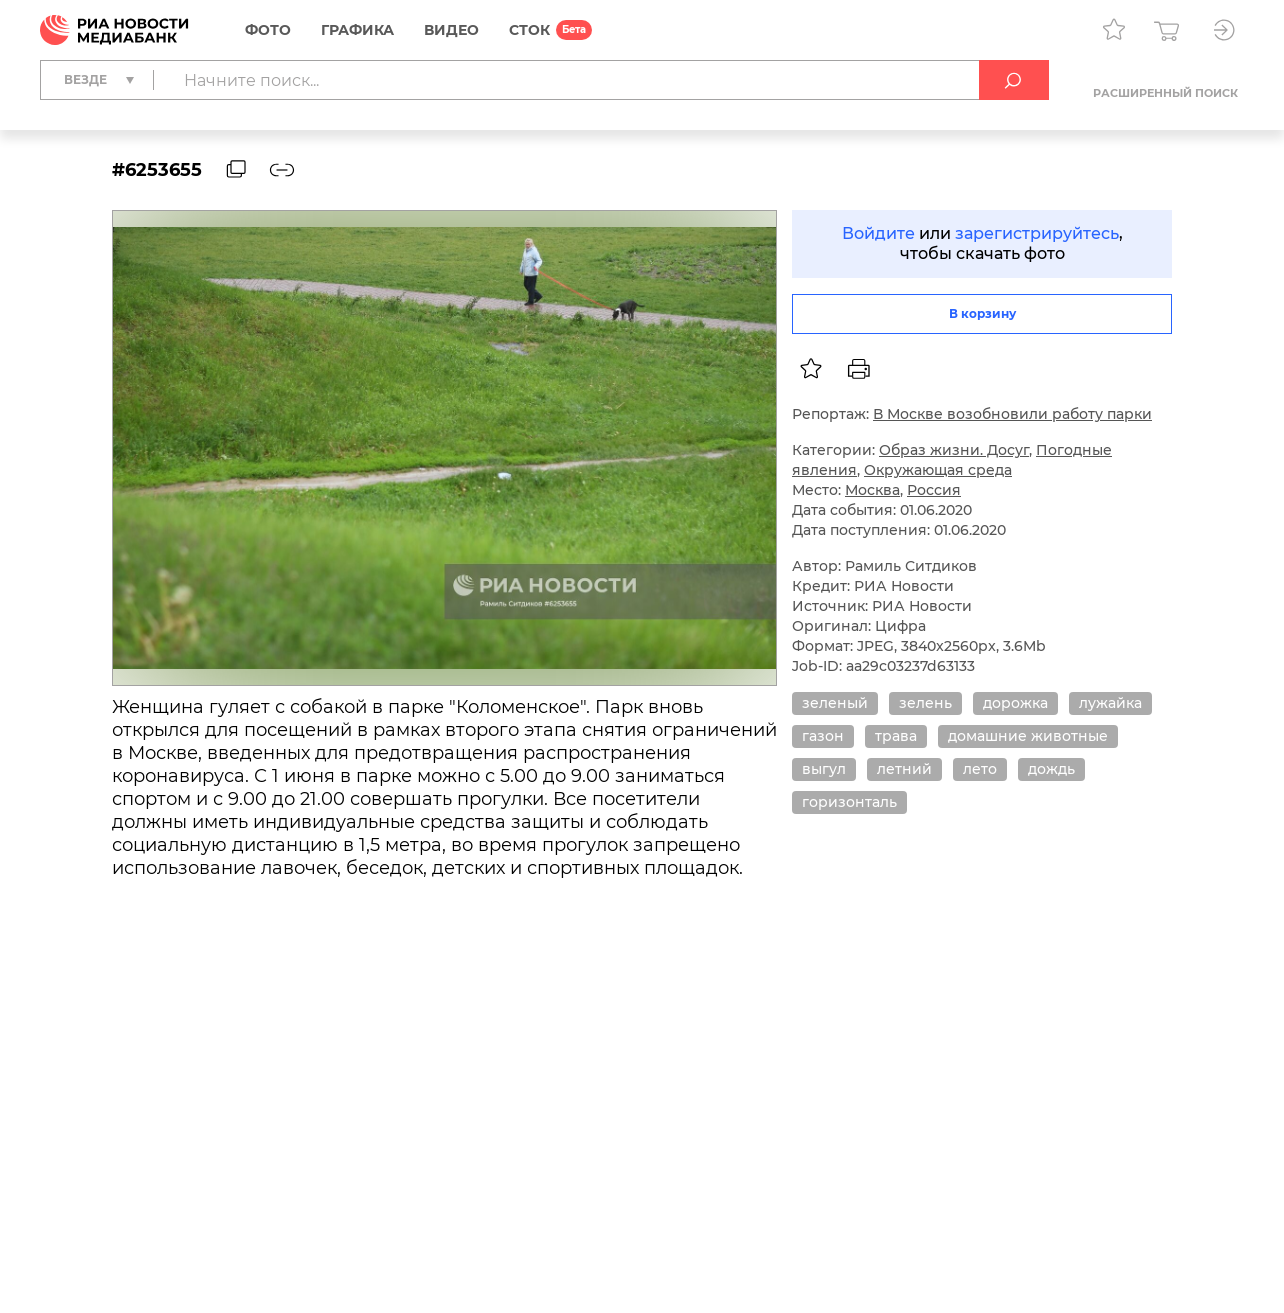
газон (823, 736)
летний (904, 769)
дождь (1051, 769)
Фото (268, 30)
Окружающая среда (938, 470)
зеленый (835, 703)
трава (896, 736)
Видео (451, 30)
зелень (925, 703)
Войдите (878, 233)
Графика (357, 30)
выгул (824, 769)
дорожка (1015, 703)
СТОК (529, 30)
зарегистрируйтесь (1037, 233)
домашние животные (1028, 736)
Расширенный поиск (1165, 93)
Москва (872, 490)
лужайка (1110, 703)
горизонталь (849, 802)
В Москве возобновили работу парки (1012, 414)
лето (980, 769)
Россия (934, 490)
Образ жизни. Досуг (954, 450)
